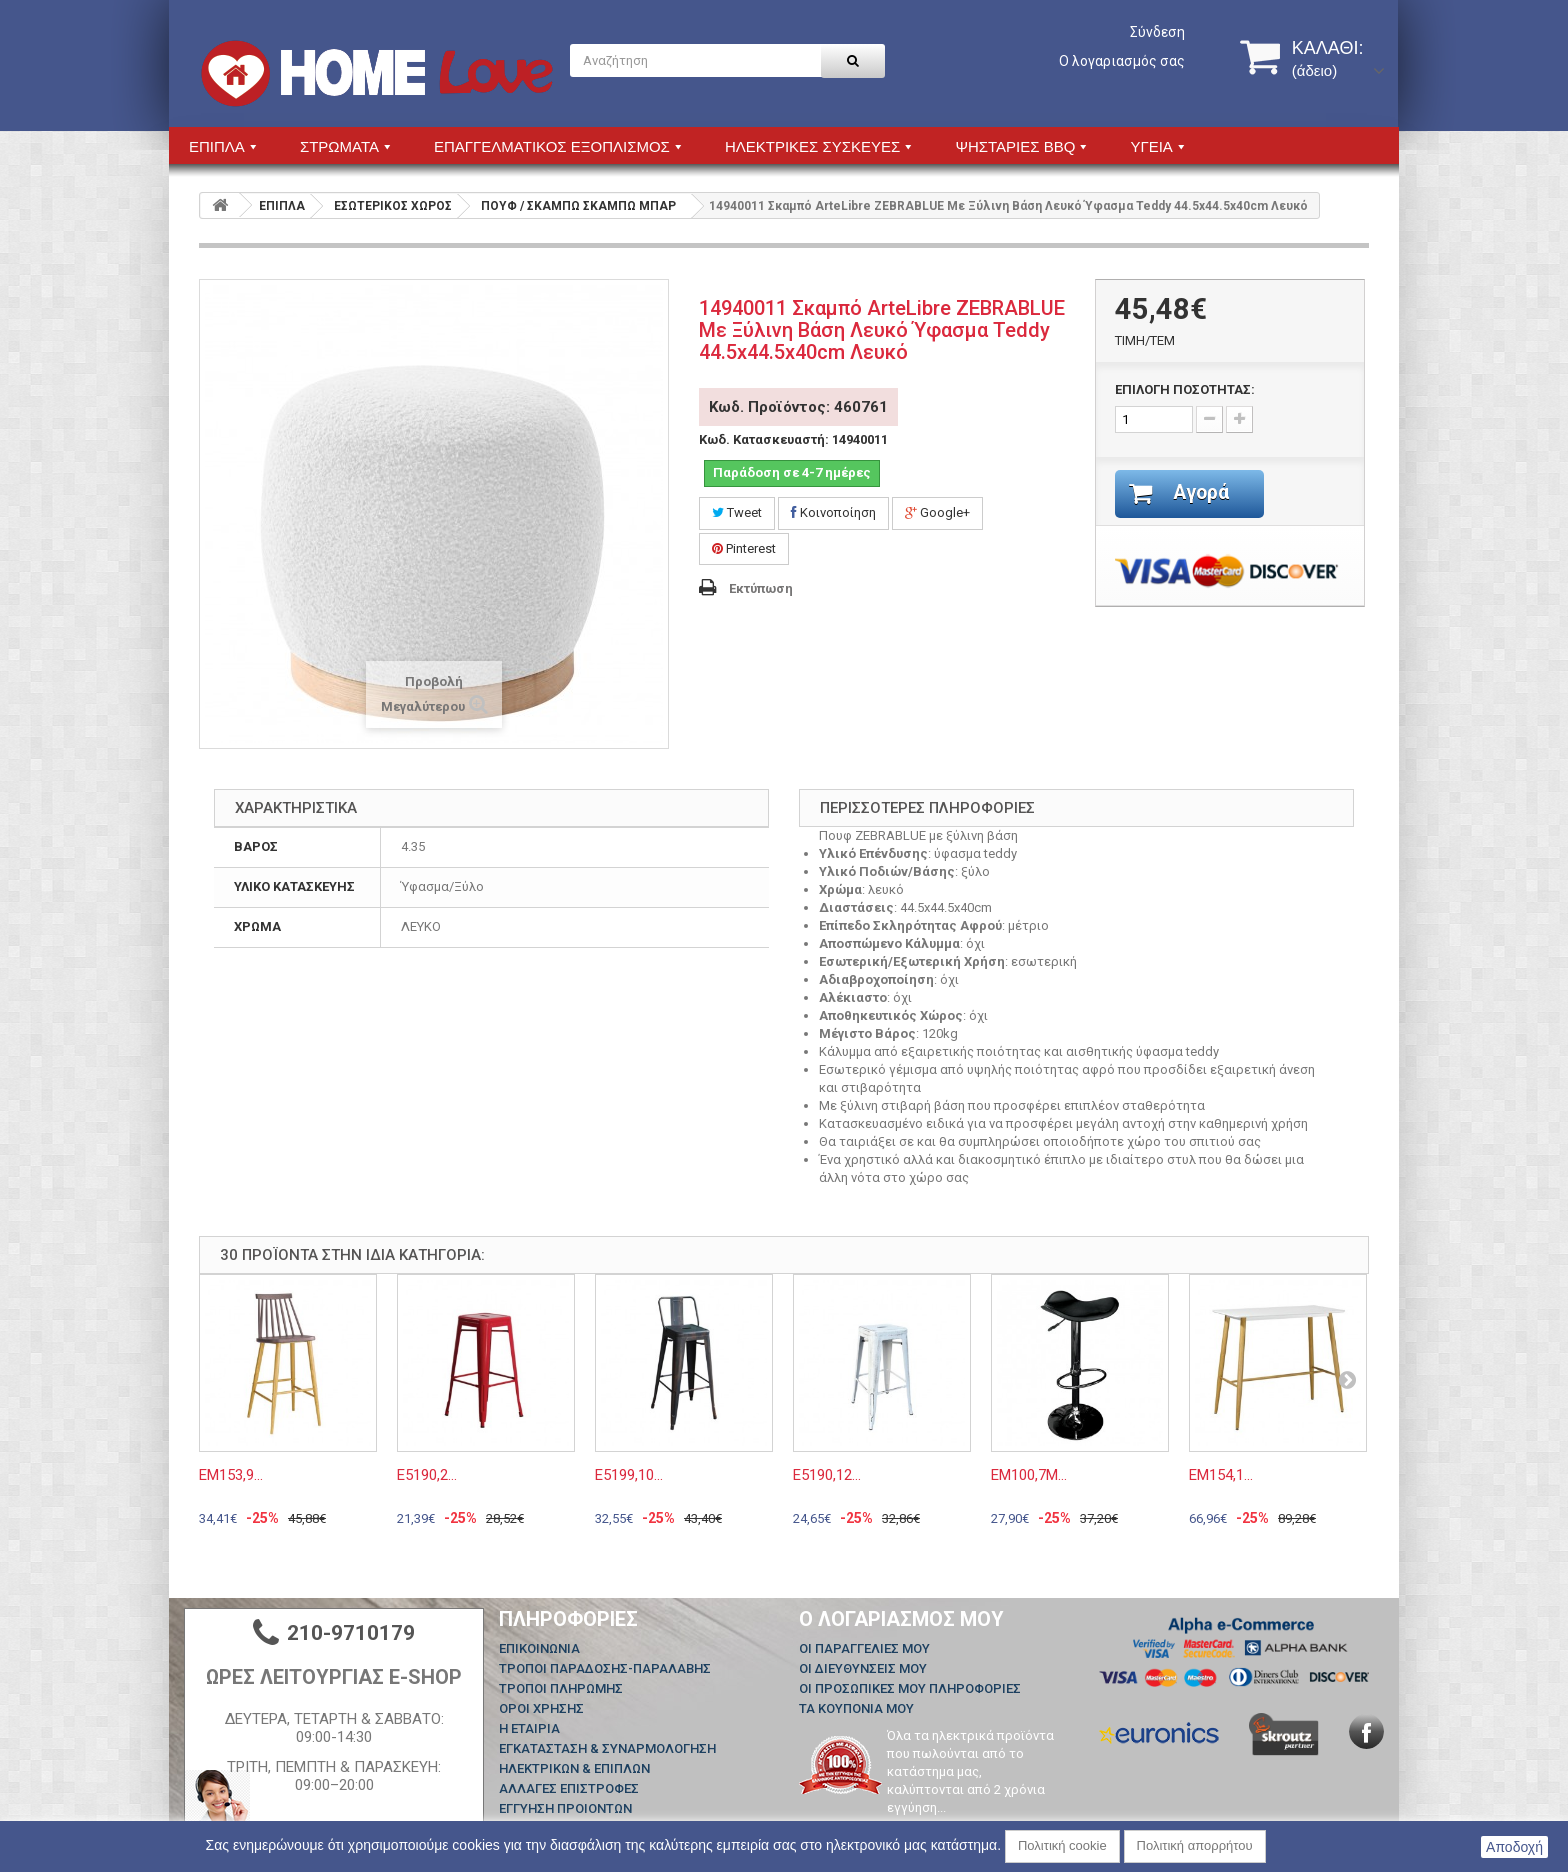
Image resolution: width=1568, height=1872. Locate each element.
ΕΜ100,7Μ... (1029, 1475)
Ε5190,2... (427, 1475)
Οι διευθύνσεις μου (863, 1668)
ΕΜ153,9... (231, 1475)
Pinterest (744, 548)
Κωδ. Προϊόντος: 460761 (798, 407)
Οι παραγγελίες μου (864, 1648)
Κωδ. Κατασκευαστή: (764, 439)
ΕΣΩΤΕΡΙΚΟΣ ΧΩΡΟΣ (393, 206)
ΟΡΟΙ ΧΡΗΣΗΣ (541, 1708)
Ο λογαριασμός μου (901, 1619)
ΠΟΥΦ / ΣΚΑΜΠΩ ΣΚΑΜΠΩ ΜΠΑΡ (578, 206)
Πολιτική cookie (1062, 1845)
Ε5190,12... (827, 1475)
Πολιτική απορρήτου (1195, 1845)
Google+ (937, 512)
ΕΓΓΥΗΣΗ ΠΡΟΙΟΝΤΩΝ (565, 1808)
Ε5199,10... (629, 1475)
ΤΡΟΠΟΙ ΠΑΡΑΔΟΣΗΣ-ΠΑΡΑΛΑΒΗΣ (605, 1668)
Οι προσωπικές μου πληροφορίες (910, 1688)
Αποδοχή (1514, 1847)
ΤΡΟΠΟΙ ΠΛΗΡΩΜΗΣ (561, 1688)
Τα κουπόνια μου (856, 1708)
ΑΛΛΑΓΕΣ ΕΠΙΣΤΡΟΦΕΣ (569, 1788)
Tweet (737, 512)
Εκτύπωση (761, 588)
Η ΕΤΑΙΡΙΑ (529, 1728)
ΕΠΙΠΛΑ (282, 206)
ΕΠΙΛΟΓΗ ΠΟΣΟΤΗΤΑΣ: (1185, 389)
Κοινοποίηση (833, 512)
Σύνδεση (1157, 32)
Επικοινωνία (539, 1648)
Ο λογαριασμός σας (1122, 61)
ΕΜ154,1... (1221, 1475)
